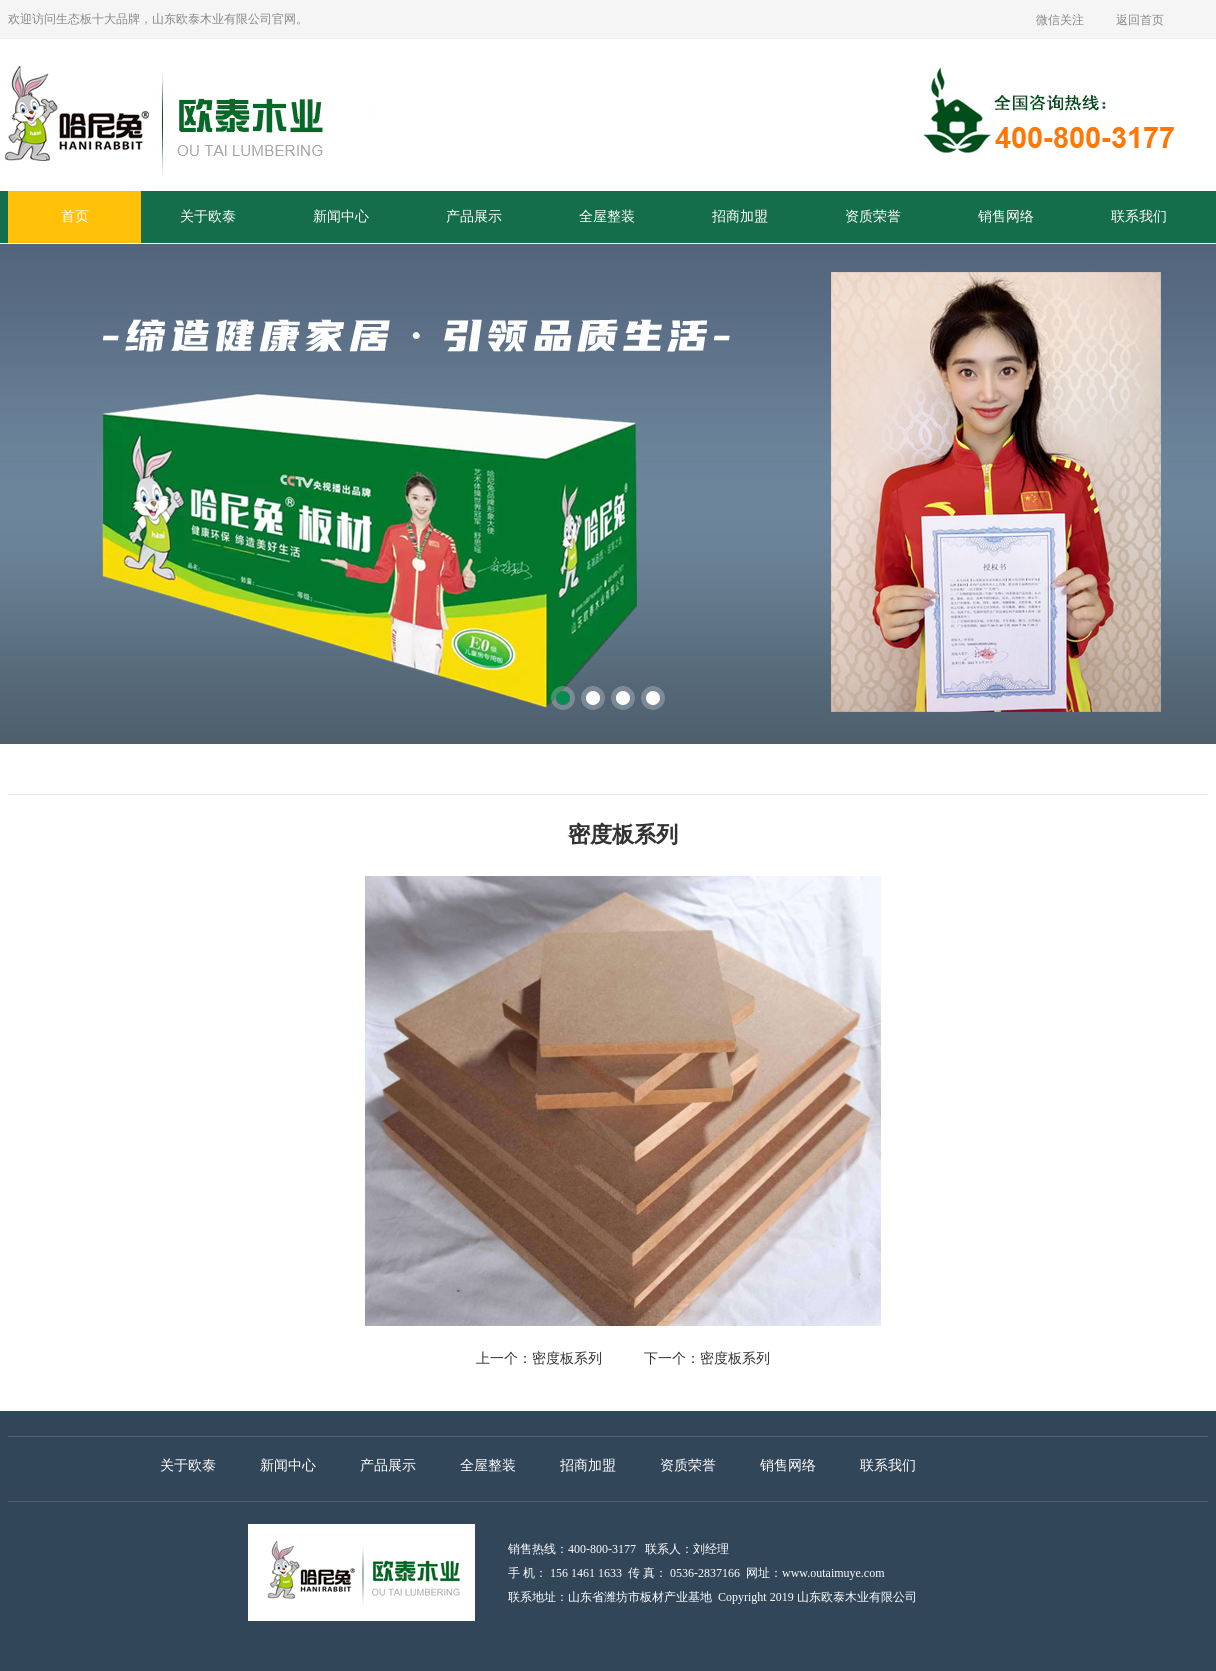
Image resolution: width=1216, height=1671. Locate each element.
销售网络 (1006, 216)
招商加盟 (740, 216)
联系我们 (1139, 216)
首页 (75, 216)
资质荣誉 (873, 216)
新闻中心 (341, 216)
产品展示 (474, 216)
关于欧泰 (208, 216)
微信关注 (1060, 20)
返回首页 (1140, 20)
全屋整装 (607, 216)
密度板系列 (567, 1358)
